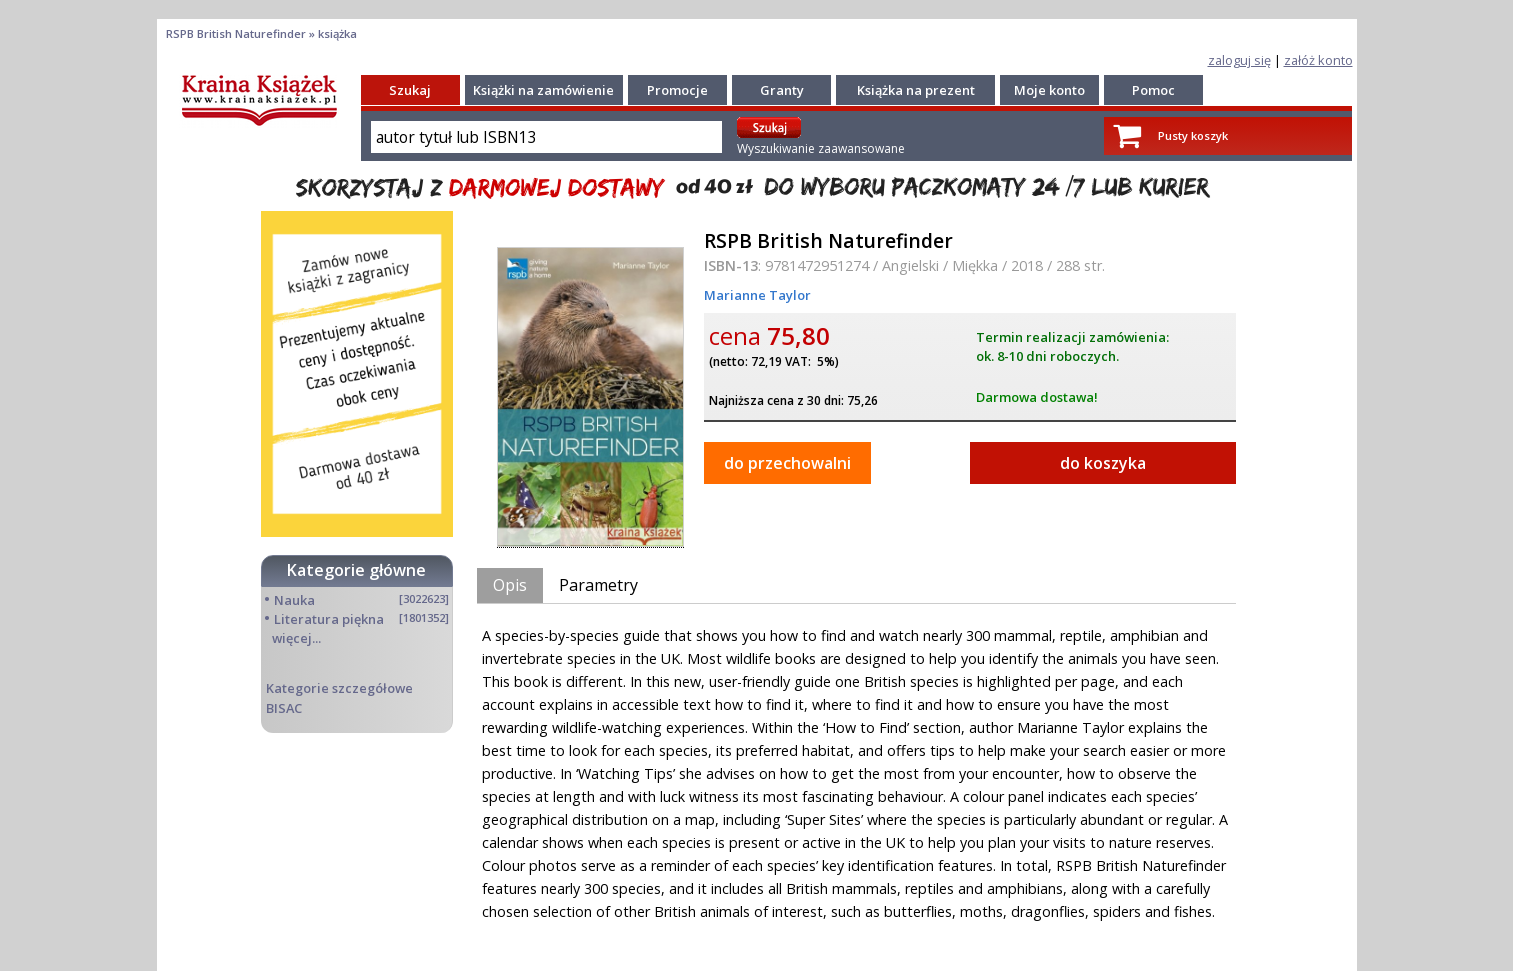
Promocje (677, 90)
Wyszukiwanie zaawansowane (821, 148)
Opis (510, 585)
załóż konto (1318, 60)
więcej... (296, 638)
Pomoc (1153, 90)
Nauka (294, 600)
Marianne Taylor (757, 295)
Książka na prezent (916, 90)
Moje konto (1049, 90)
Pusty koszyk (1193, 135)
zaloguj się (1239, 60)
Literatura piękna (329, 619)
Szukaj (410, 90)
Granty (782, 90)
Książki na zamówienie (543, 90)
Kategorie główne (356, 570)
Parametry (598, 585)
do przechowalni (787, 463)
